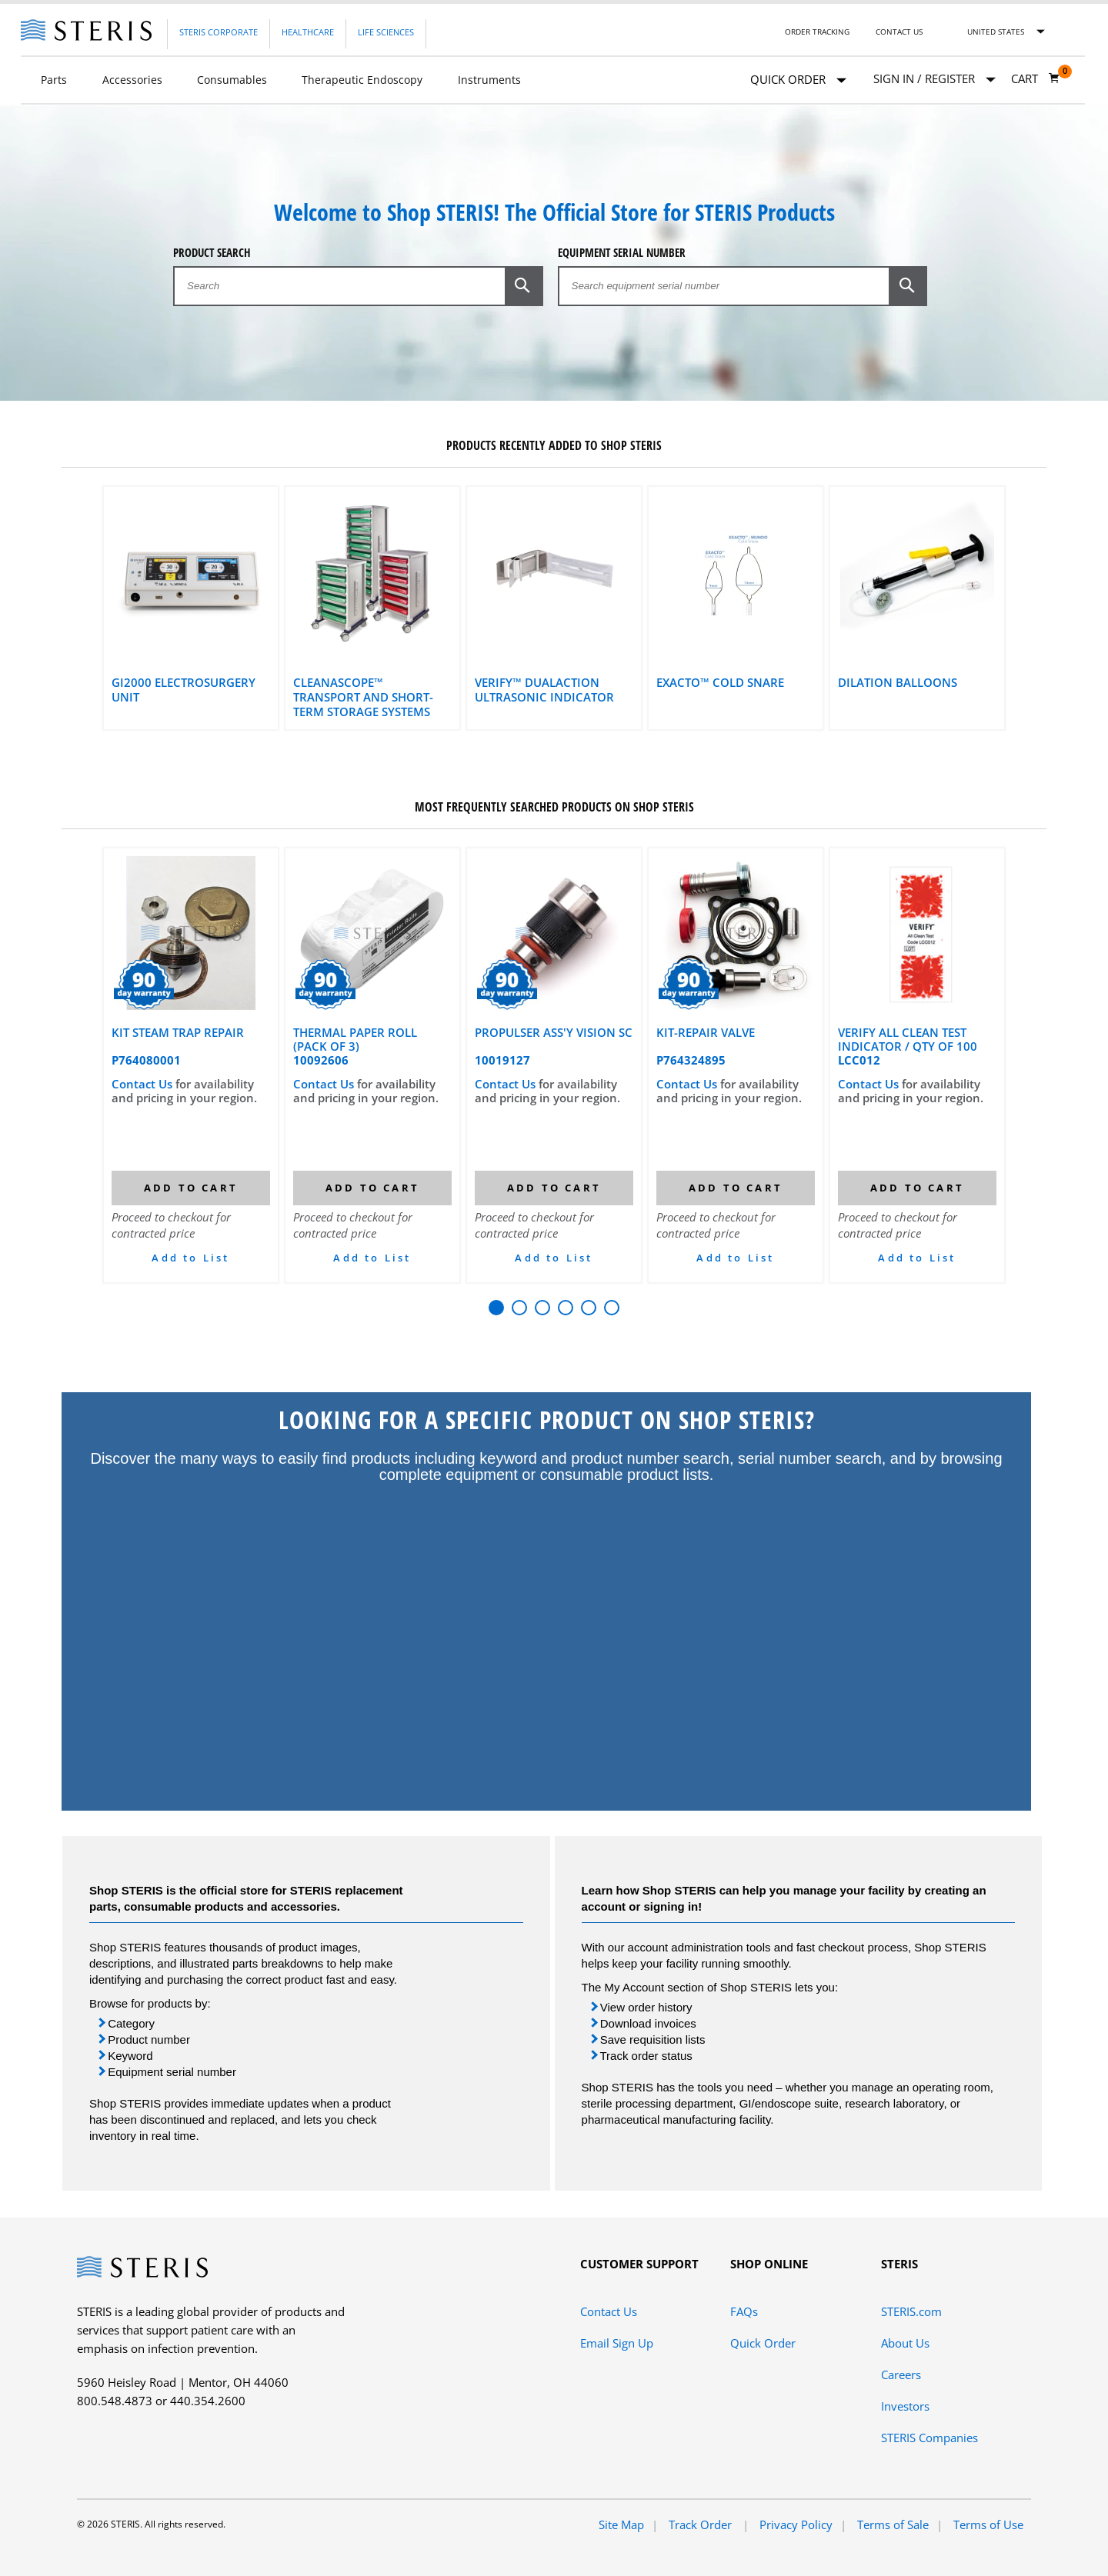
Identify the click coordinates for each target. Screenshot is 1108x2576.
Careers (901, 2374)
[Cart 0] (1035, 78)
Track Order (702, 2524)
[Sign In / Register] (934, 79)
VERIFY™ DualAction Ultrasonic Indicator (544, 690)
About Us (905, 2343)
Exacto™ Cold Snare (720, 682)
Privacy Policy (796, 2524)
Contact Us (899, 31)
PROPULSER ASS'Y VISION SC (553, 1032)
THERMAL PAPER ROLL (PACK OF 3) (355, 1039)
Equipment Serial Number (622, 252)
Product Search (212, 252)
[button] (524, 285)
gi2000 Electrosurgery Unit (183, 690)
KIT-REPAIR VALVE (705, 1032)
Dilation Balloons (897, 682)
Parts (54, 79)
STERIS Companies (929, 2437)
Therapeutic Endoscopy (362, 79)
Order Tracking (817, 31)
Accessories (132, 79)
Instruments (489, 79)
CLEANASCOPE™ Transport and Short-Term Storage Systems (363, 696)
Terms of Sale (893, 2524)
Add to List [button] (190, 1258)
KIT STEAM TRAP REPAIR (178, 1032)
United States (995, 31)
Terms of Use (988, 2524)
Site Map (621, 2524)
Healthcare (308, 32)
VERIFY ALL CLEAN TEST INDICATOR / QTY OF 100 (907, 1039)
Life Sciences (386, 32)
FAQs (744, 2311)
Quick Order (798, 80)
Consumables (232, 79)
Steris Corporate (218, 32)
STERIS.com (911, 2311)
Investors (905, 2406)
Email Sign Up (616, 2343)
